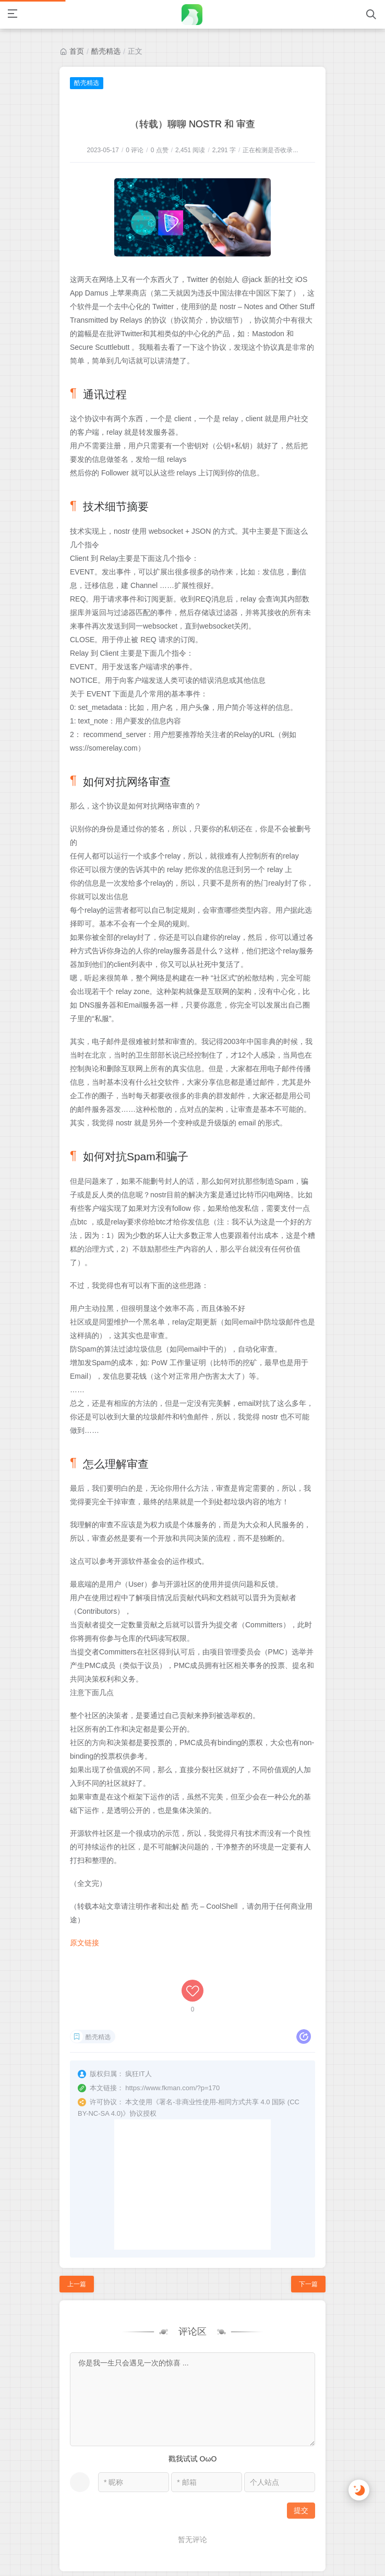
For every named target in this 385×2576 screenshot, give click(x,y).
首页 (76, 51)
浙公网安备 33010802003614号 (196, 2563)
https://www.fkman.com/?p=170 (172, 2031)
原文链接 (84, 1943)
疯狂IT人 (162, 2551)
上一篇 (76, 2227)
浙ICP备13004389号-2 (224, 2551)
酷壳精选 (106, 51)
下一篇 (308, 2227)
